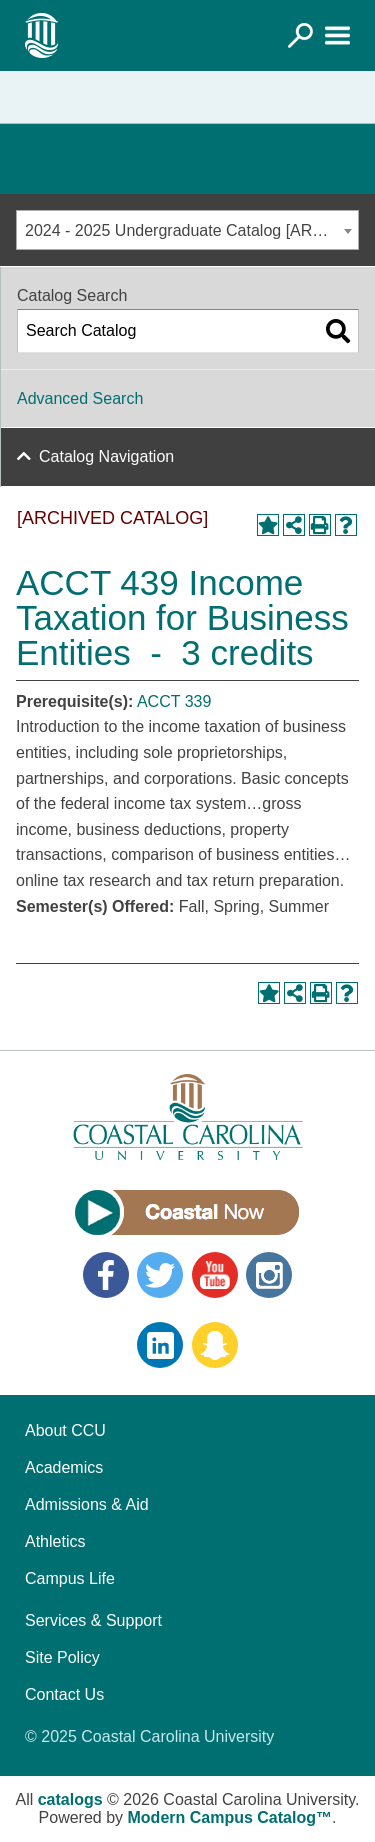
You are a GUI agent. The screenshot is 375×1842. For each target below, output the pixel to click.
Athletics (55, 1541)
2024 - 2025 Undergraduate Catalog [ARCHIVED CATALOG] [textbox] (191, 230)
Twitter (160, 1275)
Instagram (269, 1275)
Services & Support (93, 1620)
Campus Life (70, 1578)
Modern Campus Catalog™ (230, 1817)
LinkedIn (160, 1345)
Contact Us (64, 1694)
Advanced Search (80, 398)
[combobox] (187, 230)
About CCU (65, 1430)
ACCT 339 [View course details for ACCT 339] (174, 701)
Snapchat (215, 1345)
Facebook (106, 1275)
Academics (64, 1467)
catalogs (70, 1799)
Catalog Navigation (106, 456)
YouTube (215, 1275)
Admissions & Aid (87, 1504)
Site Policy (62, 1657)
